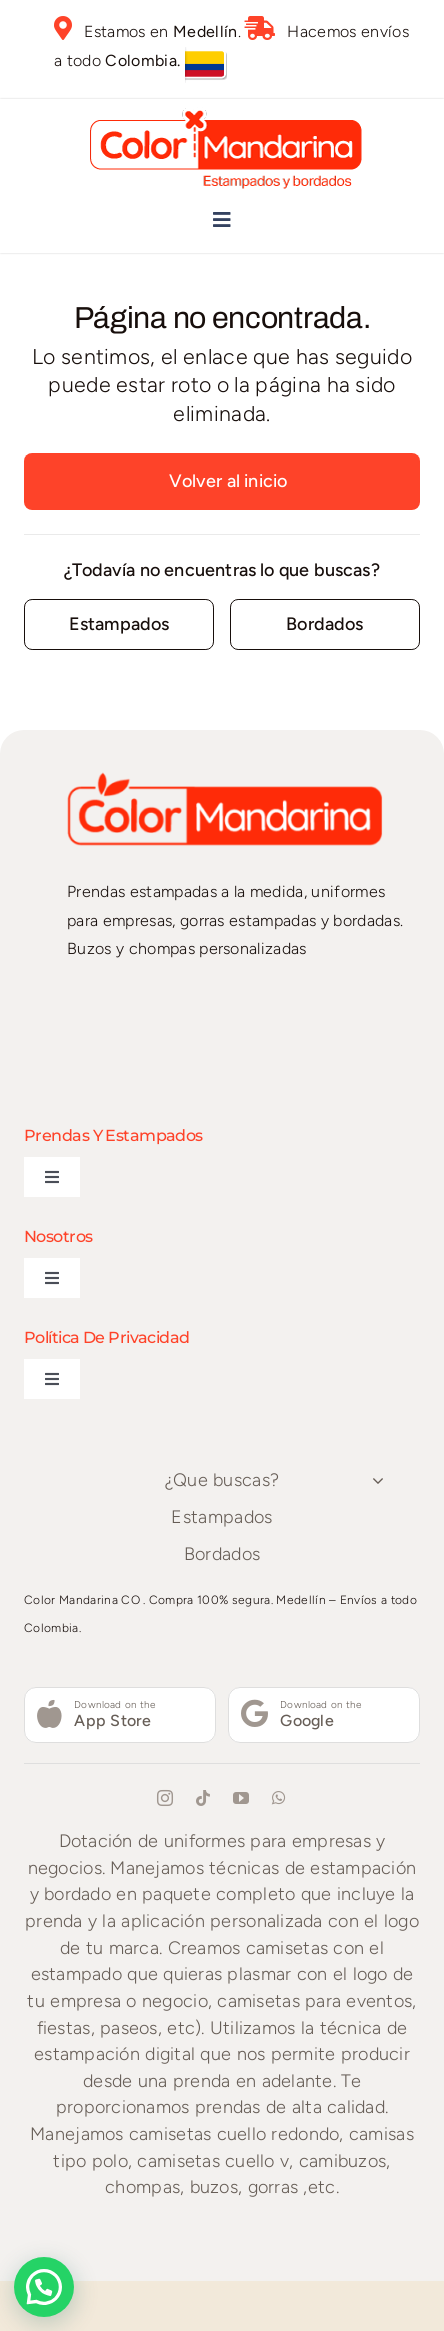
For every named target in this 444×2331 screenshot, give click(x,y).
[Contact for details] (119, 624)
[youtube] (241, 1798)
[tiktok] (203, 1798)
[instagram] (165, 1798)
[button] (49, 2285)
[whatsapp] (279, 1798)
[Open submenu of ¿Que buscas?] (378, 1481)
